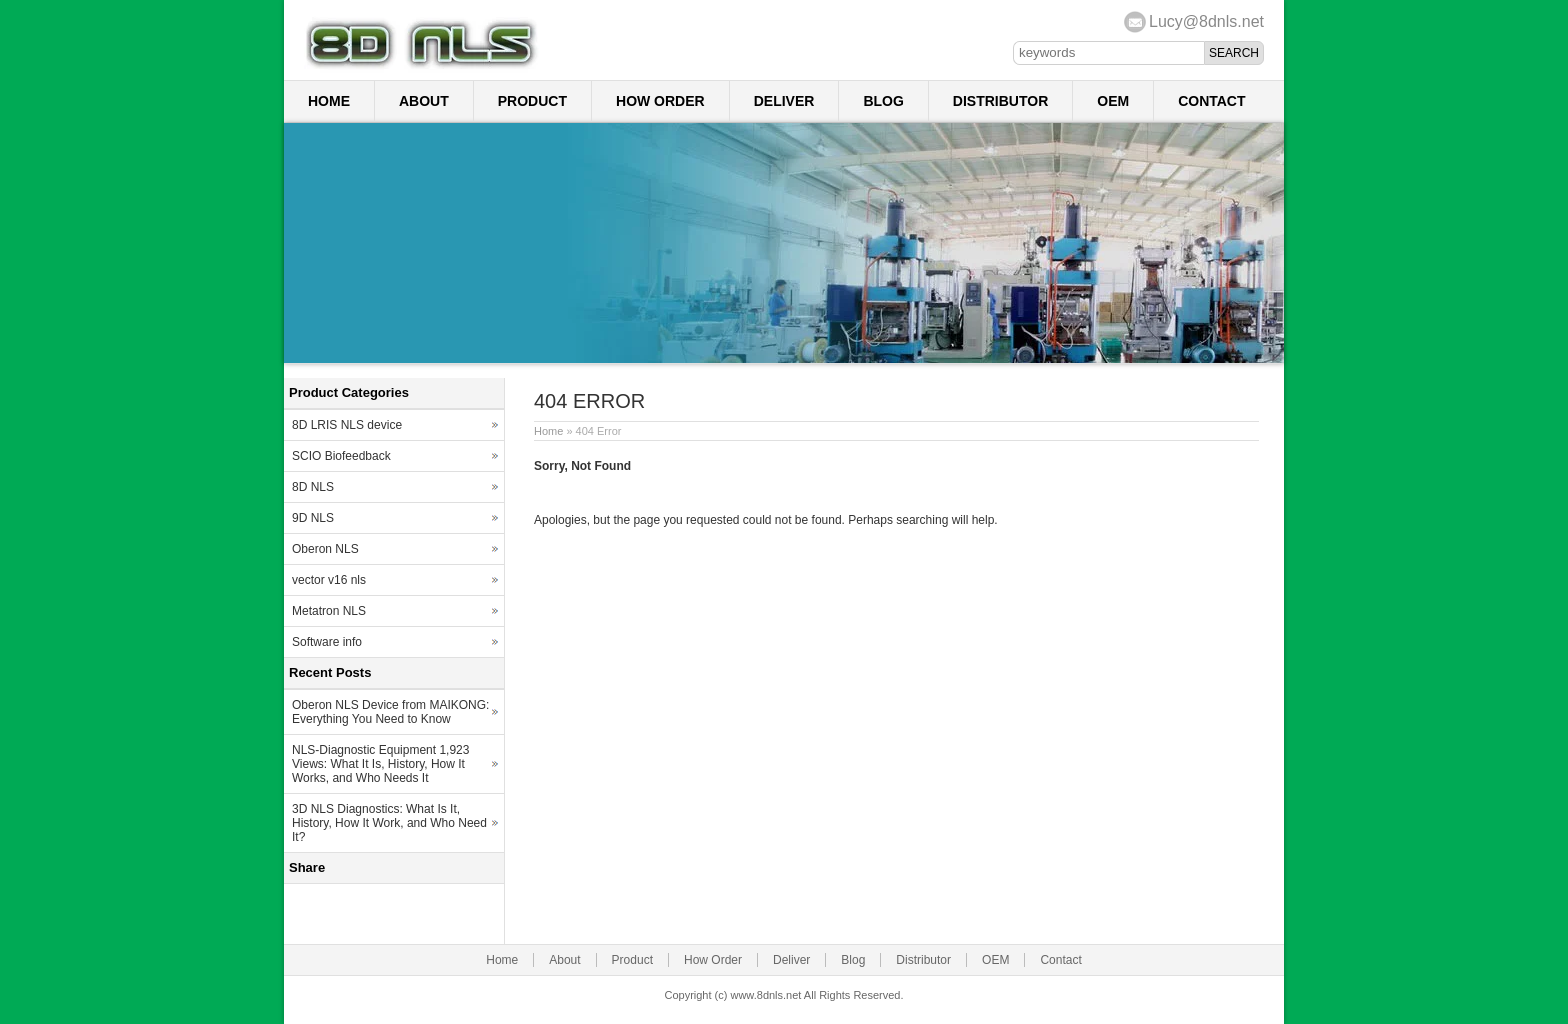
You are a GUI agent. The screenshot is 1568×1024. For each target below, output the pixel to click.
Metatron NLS (329, 611)
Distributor (1000, 101)
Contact (1211, 101)
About (424, 101)
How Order (660, 101)
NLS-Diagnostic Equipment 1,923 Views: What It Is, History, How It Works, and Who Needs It (380, 764)
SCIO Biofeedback (341, 456)
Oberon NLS (325, 549)
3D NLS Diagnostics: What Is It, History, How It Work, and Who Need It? (389, 823)
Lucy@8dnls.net (1206, 21)
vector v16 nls (329, 580)
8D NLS (313, 487)
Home (329, 101)
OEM (1113, 101)
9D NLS (313, 518)
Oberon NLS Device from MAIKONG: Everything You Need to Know (390, 712)
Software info (327, 642)
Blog (883, 101)
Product (532, 101)
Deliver (784, 101)
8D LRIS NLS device (347, 425)
